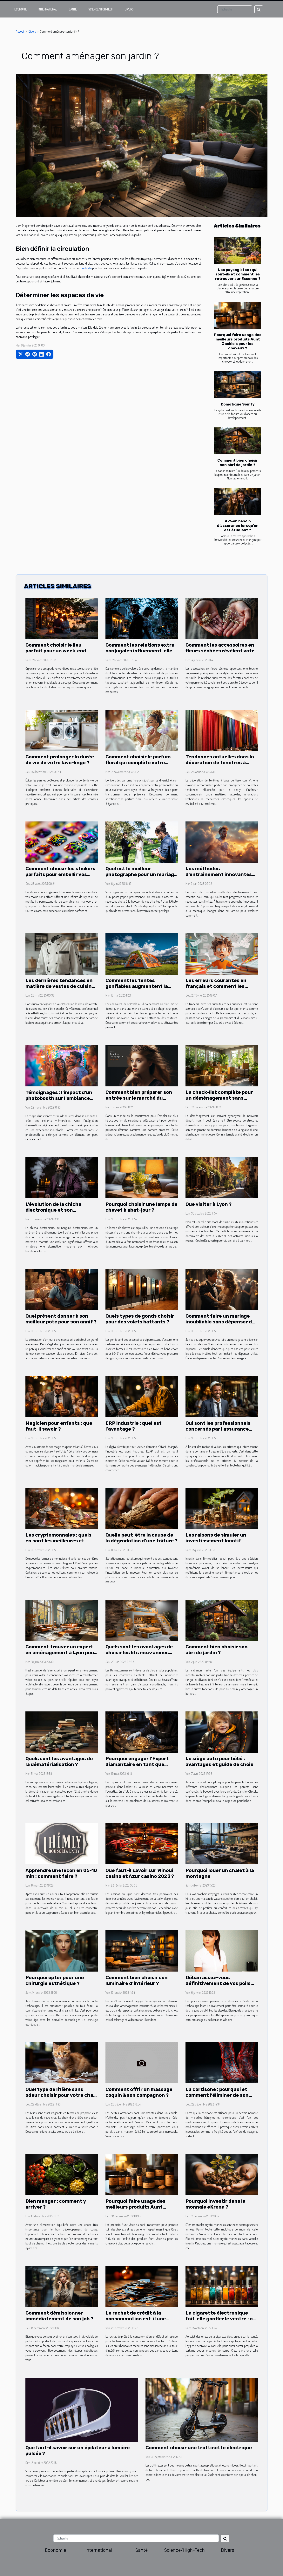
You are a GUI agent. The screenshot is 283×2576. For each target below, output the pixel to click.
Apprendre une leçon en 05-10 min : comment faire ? (61, 1873)
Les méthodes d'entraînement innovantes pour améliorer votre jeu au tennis (218, 877)
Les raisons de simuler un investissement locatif (215, 1538)
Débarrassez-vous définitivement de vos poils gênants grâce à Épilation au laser (219, 1986)
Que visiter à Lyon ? (208, 1204)
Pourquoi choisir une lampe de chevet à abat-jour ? (141, 1207)
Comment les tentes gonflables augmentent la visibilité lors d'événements (138, 986)
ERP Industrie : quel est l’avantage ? (133, 1426)
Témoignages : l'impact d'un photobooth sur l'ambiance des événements (58, 1098)
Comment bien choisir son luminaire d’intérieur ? (136, 1980)
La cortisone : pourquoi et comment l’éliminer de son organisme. (217, 2095)
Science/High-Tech (100, 9)
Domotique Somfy (237, 404)
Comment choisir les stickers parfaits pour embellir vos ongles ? (60, 874)
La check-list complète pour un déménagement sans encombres (219, 1098)
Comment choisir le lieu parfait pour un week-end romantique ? (55, 650)
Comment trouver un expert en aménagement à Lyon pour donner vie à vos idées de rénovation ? (60, 1655)
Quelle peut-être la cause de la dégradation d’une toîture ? (141, 1538)
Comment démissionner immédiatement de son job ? (59, 2316)
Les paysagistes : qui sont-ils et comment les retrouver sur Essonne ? (237, 274)
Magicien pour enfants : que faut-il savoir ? (58, 1426)
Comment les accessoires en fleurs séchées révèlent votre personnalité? (221, 650)
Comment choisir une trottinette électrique (198, 2447)
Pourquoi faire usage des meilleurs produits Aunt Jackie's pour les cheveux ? (237, 341)
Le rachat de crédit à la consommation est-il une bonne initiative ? (135, 2318)
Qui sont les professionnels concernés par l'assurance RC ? (218, 1429)
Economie (20, 9)
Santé (73, 9)
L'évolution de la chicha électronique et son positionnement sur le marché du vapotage (53, 1212)
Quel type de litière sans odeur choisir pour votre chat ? (60, 2095)
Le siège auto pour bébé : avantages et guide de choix (219, 1761)
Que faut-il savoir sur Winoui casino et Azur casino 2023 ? (139, 1873)
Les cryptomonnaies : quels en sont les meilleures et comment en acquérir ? (58, 1540)
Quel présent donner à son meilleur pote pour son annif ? (61, 1319)
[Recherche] (234, 9)
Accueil (20, 31)
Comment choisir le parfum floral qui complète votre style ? (138, 762)
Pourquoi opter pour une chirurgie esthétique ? (54, 1980)
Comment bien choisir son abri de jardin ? (237, 462)
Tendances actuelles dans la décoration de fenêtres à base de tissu (219, 762)
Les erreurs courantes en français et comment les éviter (215, 986)
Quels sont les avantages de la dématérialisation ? (59, 1761)
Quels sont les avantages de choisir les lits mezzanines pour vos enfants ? (139, 1652)
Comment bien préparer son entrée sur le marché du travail (138, 1098)
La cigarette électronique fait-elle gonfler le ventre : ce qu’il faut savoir (220, 2318)
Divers (129, 9)
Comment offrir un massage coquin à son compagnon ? (138, 2092)
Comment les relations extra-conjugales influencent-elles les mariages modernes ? (141, 650)
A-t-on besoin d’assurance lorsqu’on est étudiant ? (238, 525)
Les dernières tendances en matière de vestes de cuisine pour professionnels (60, 986)
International (47, 9)
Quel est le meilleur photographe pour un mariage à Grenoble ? (141, 874)
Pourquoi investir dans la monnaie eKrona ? (215, 2204)
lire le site (86, 268)
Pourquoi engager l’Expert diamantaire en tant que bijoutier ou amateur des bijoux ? (137, 1767)
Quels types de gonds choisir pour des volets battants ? (139, 1319)
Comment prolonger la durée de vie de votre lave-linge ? (59, 759)
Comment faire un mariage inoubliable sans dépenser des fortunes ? (221, 1321)
